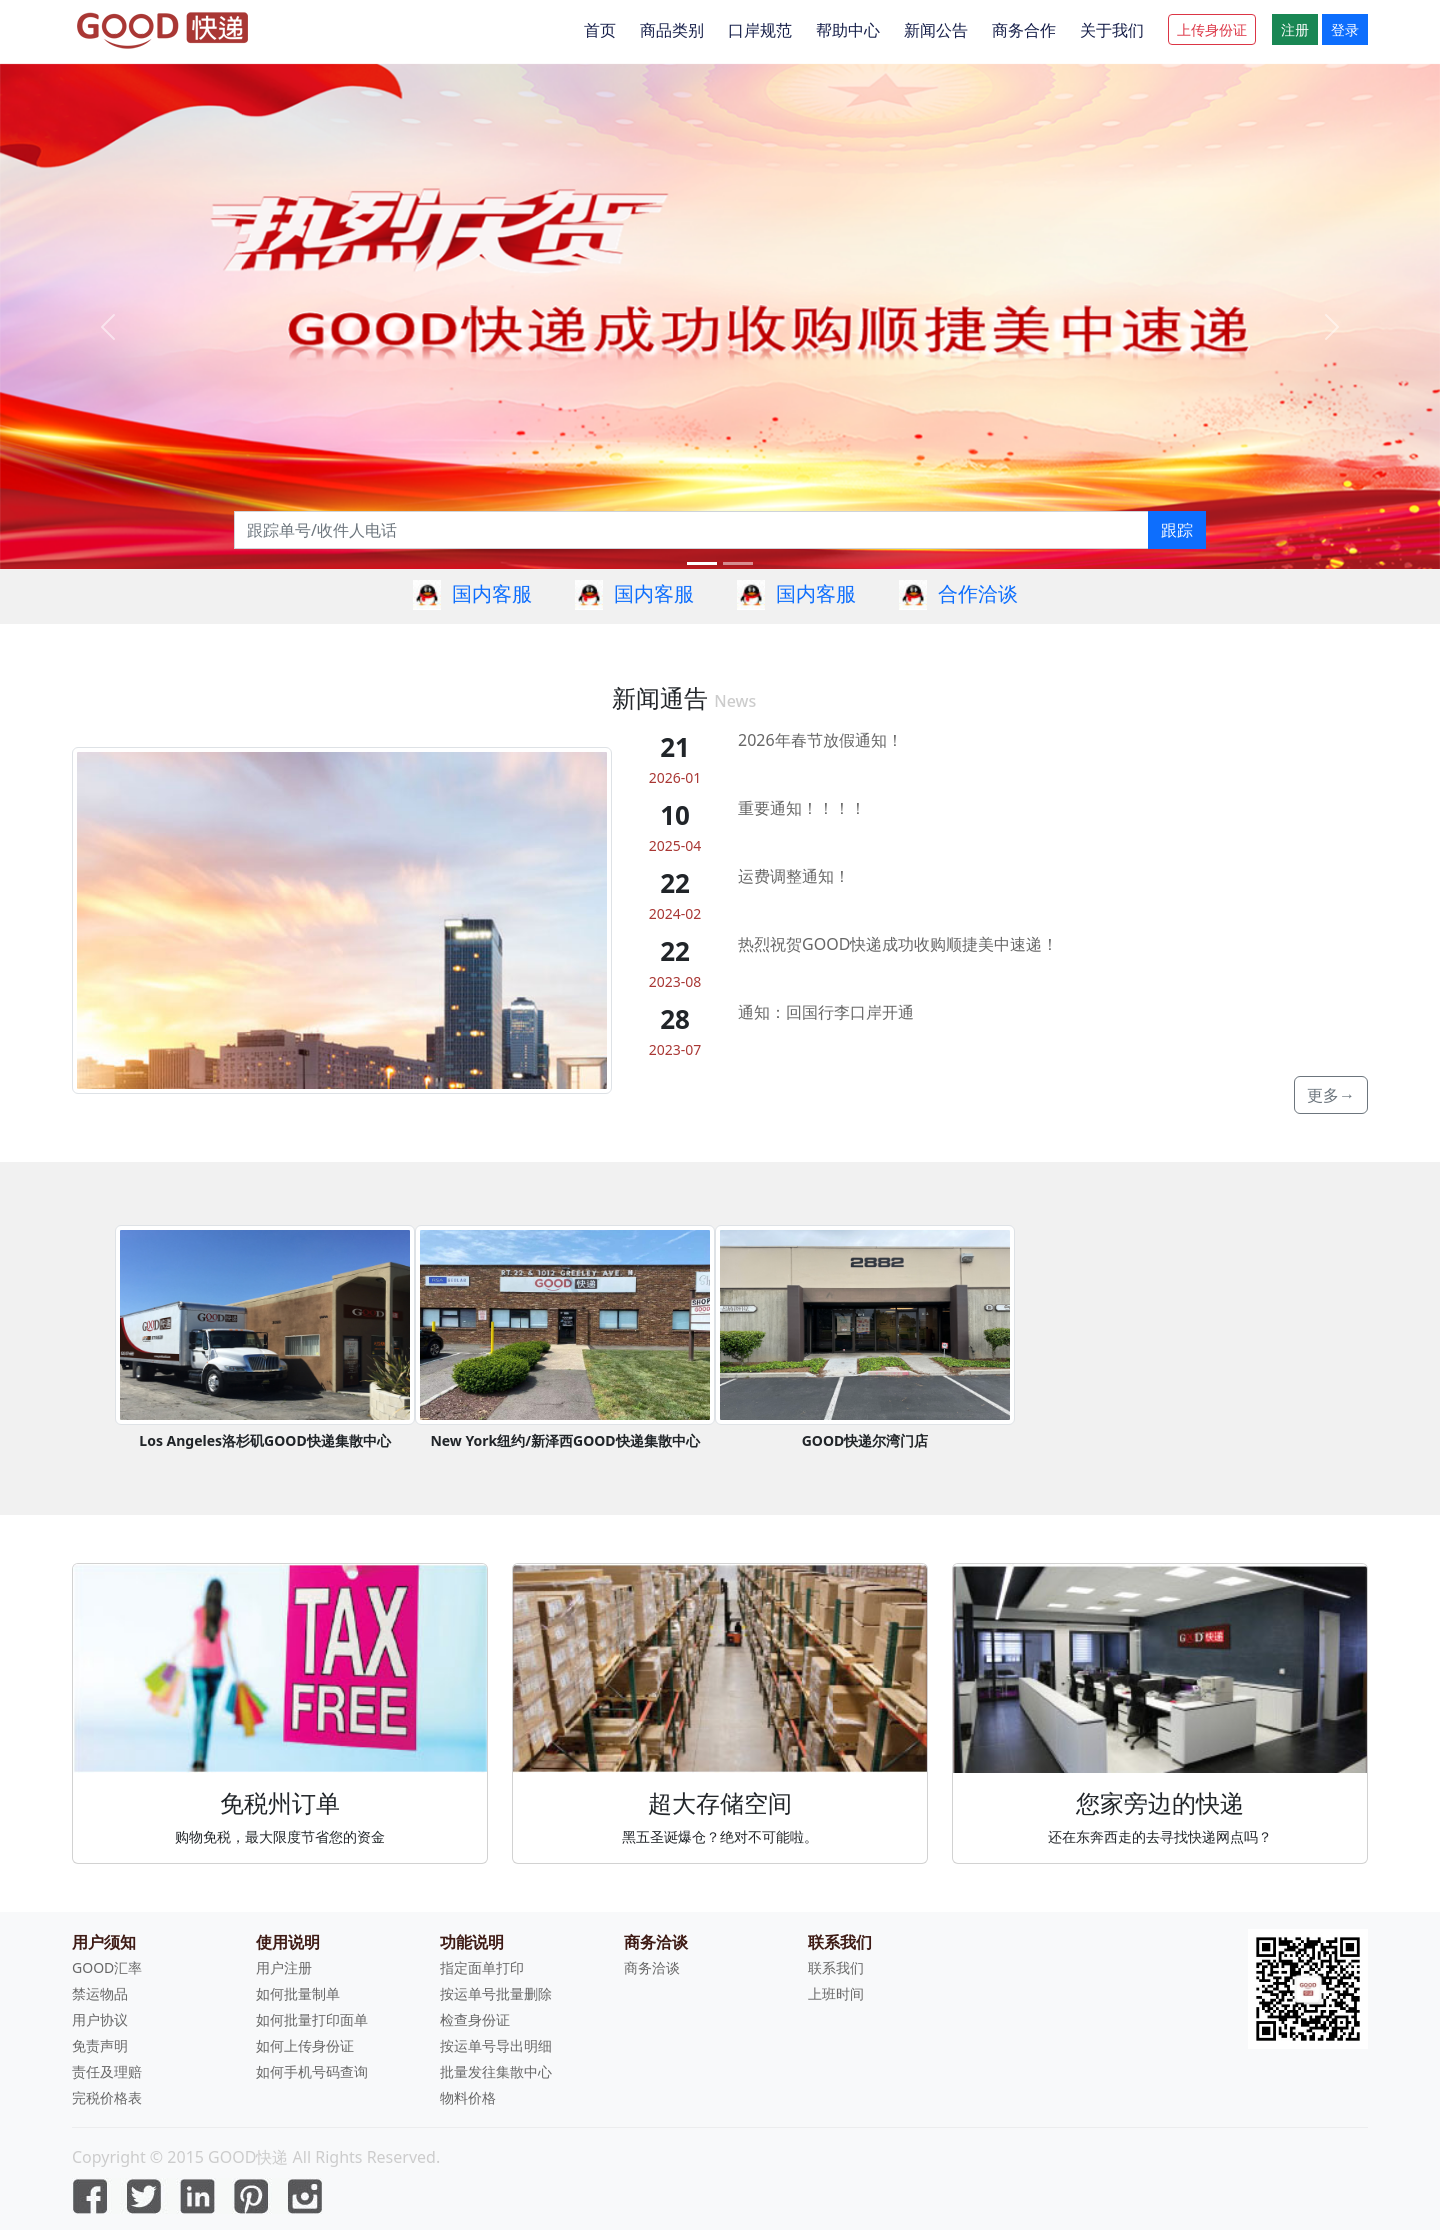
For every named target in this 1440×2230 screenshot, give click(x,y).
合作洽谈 (978, 593)
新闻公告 (936, 30)
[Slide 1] (738, 563)
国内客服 (492, 593)
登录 (1345, 29)
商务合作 (1024, 30)
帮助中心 (848, 30)
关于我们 (1112, 30)
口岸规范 (760, 30)
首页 (600, 30)
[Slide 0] (702, 563)
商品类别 (672, 30)
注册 (1295, 29)
